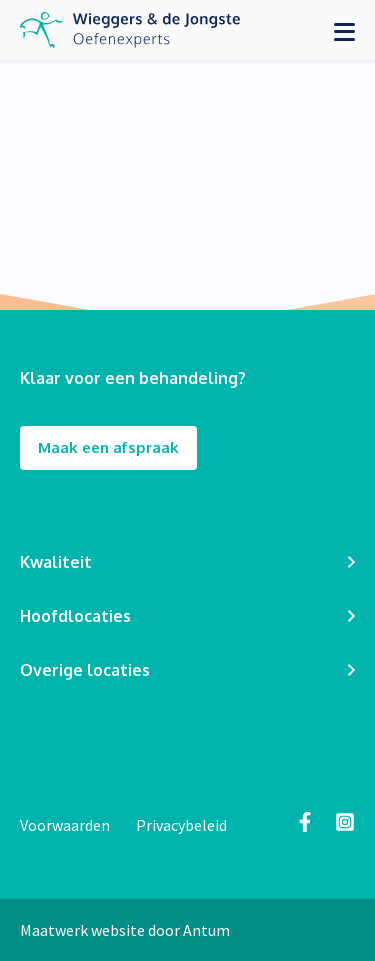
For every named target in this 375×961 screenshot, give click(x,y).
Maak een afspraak (108, 448)
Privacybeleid (181, 825)
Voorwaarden (66, 825)
